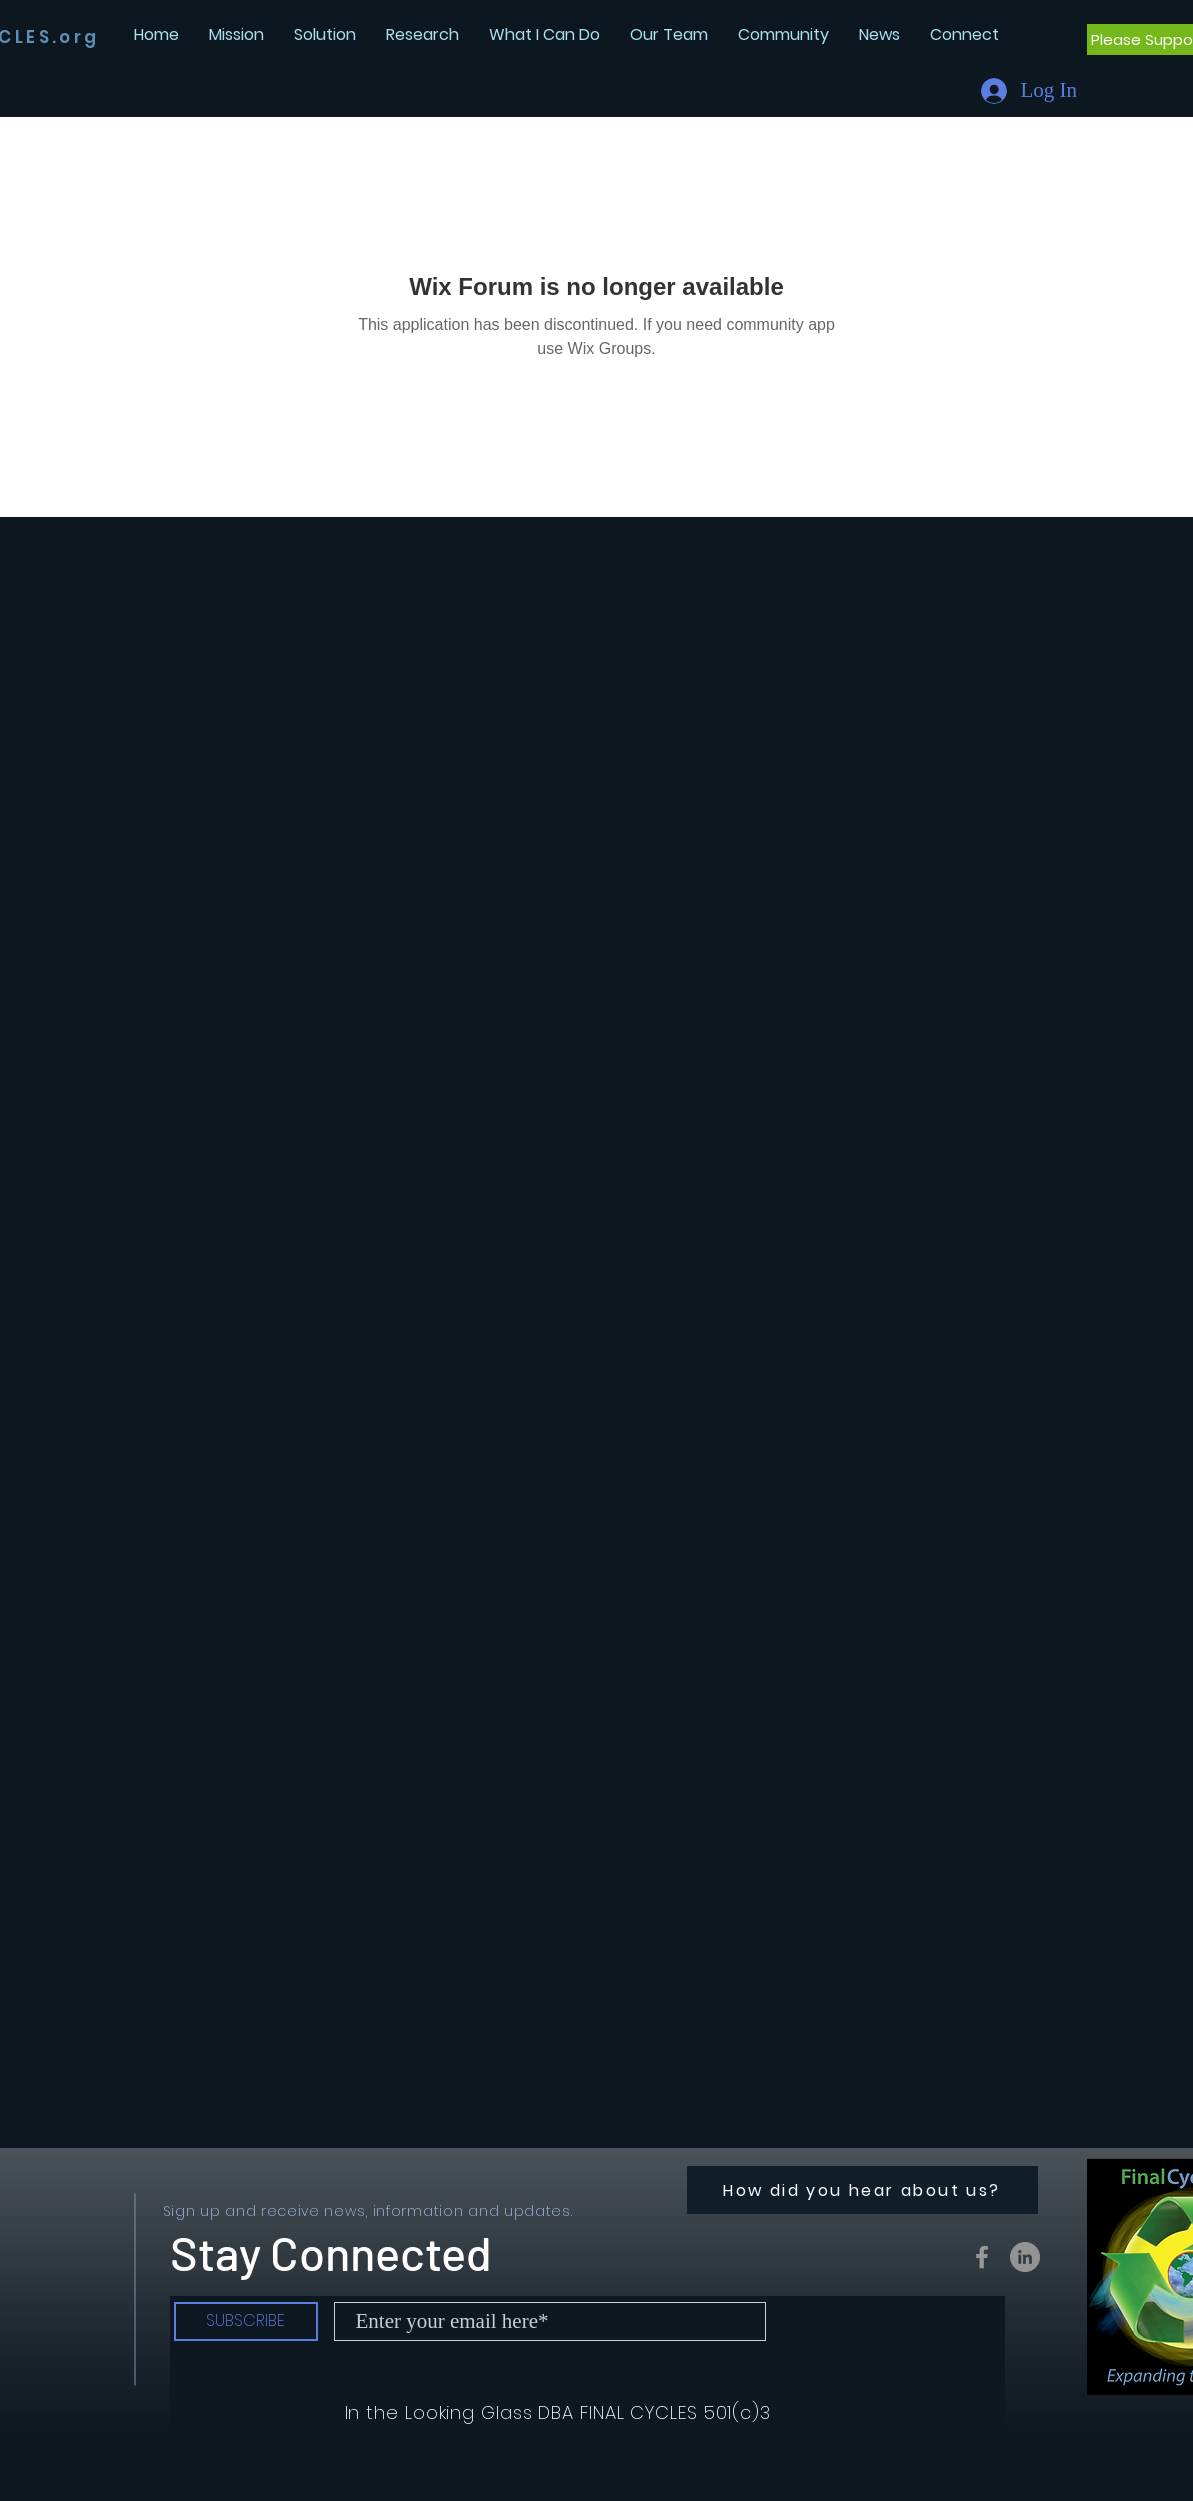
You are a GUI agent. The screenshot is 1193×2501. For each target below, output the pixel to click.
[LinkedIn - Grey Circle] (1025, 2257)
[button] (879, 34)
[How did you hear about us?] (862, 2190)
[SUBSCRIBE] (246, 2321)
